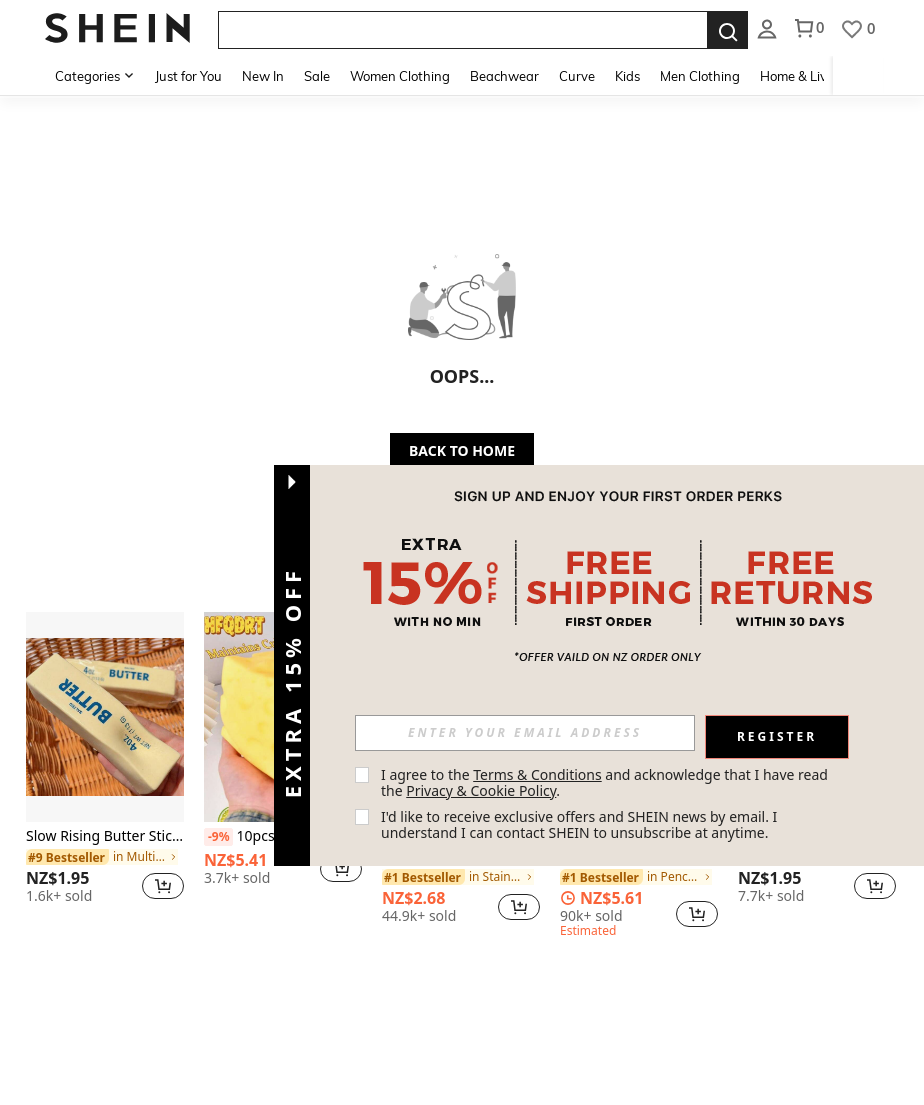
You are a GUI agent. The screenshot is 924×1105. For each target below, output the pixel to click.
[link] (102, 857)
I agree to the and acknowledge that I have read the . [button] (606, 782)
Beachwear (504, 76)
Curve (577, 76)
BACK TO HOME (462, 450)
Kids (627, 76)
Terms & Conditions (537, 774)
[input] (525, 733)
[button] (163, 886)
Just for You (188, 76)
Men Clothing (700, 76)
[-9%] (218, 837)
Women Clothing (400, 76)
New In (263, 76)
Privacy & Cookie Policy (481, 790)
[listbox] (767, 28)
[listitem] (105, 766)
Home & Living (803, 76)
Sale (317, 76)
